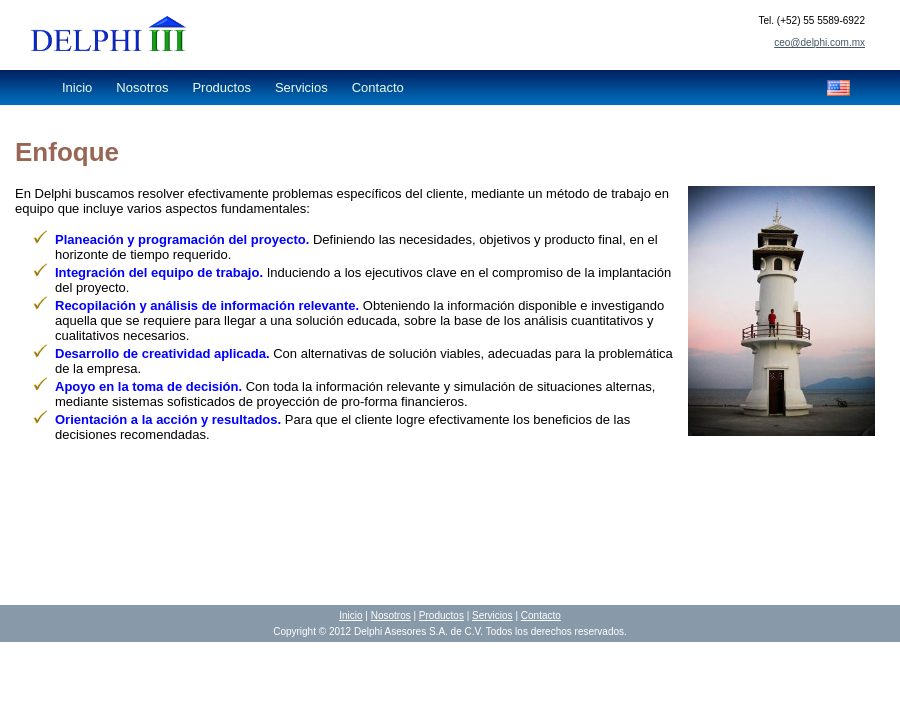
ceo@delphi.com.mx (819, 42)
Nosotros (142, 87)
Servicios (301, 87)
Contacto (378, 87)
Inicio (77, 87)
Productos (221, 87)
